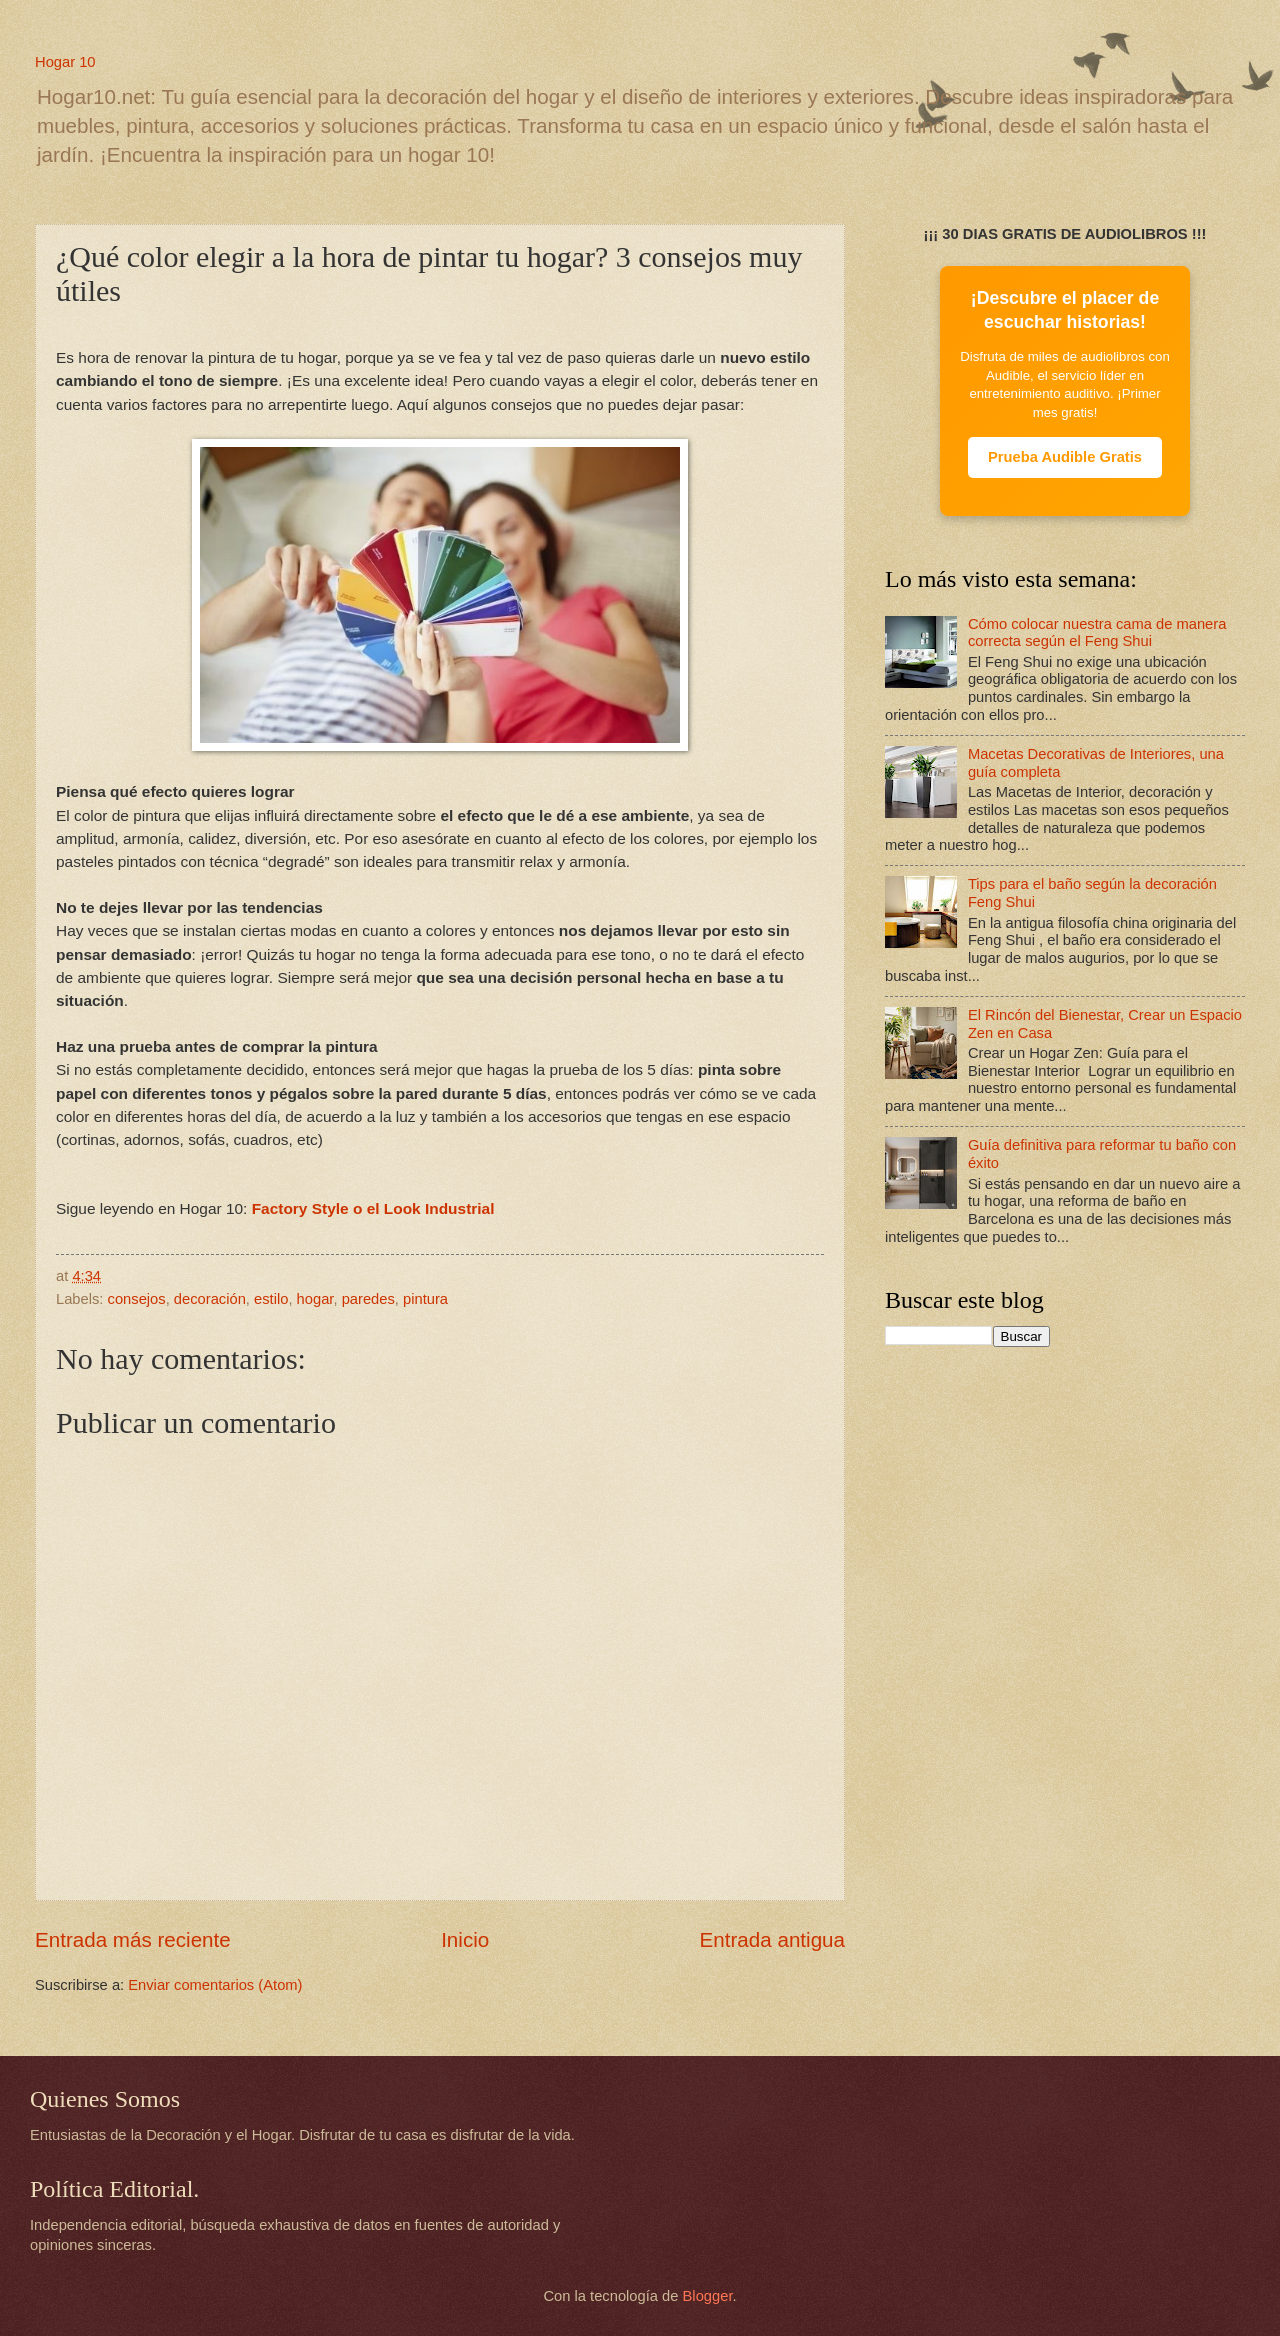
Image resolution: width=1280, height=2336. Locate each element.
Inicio (465, 1939)
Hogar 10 (65, 62)
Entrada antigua (772, 1939)
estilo (271, 1299)
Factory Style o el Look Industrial (373, 1208)
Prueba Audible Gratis (1065, 457)
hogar (315, 1299)
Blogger (708, 2296)
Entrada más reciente (133, 1939)
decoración (210, 1299)
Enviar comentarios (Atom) (215, 1985)
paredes (368, 1299)
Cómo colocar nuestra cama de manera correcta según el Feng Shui (1097, 633)
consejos (137, 1299)
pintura (425, 1299)
